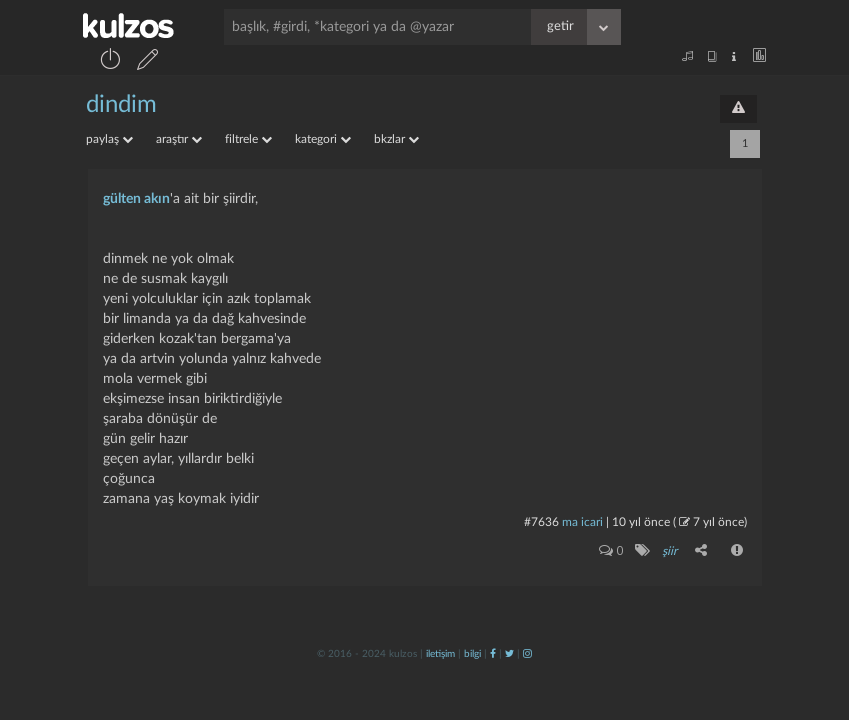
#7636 (541, 522)
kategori (323, 139)
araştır (179, 139)
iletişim (440, 654)
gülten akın (136, 199)
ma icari (582, 522)
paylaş (109, 139)
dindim (121, 105)
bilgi (472, 654)
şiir (669, 551)
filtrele (248, 139)
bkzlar (396, 139)
